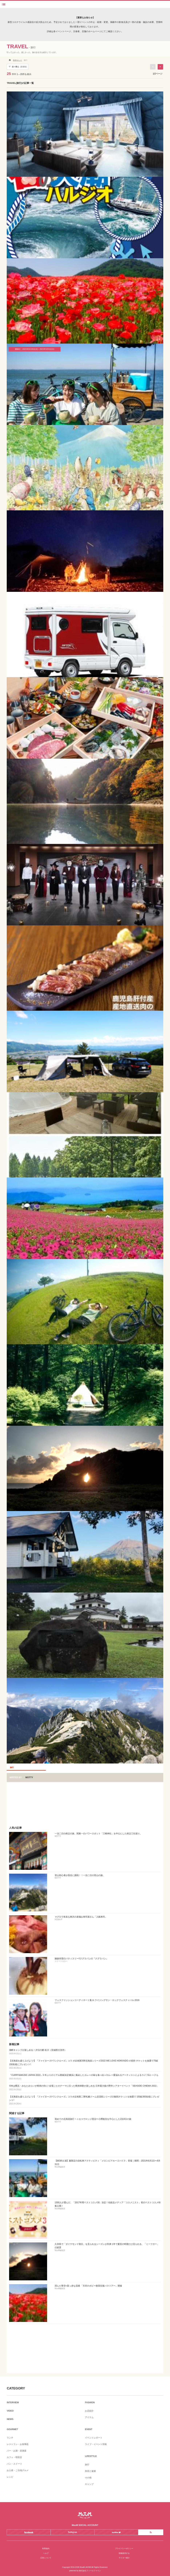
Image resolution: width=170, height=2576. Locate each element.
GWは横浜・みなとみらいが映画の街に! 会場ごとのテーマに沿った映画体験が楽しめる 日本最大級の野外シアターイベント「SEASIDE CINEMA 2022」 (85, 2088)
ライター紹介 (124, 2558)
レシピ (10, 2477)
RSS (150, 2532)
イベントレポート (93, 2437)
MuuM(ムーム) (85, 2515)
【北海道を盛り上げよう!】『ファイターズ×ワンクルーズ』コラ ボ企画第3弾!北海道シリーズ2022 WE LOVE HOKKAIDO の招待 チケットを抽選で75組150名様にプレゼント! (85, 2064)
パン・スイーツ (14, 2464)
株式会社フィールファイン (90, 2571)
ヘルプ (46, 2553)
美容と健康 (90, 2471)
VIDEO (10, 2411)
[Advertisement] (85, 1801)
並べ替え (17, 66)
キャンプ (89, 2484)
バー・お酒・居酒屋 (16, 2451)
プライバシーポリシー (124, 2549)
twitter (116, 2532)
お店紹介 (89, 2411)
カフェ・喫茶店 (14, 2457)
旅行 (87, 2464)
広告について (45, 2558)
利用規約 (45, 2549)
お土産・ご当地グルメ (18, 2470)
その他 (88, 2477)
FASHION (90, 2402)
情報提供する (124, 2553)
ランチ (10, 2437)
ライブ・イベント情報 (96, 2444)
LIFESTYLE (91, 2456)
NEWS (10, 2419)
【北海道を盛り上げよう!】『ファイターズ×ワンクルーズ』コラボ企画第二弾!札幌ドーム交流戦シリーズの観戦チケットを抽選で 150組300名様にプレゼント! (85, 2100)
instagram (72, 2532)
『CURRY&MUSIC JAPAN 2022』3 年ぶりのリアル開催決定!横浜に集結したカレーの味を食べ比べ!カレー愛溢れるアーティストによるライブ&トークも (85, 2077)
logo (85, 3)
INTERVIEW (13, 2402)
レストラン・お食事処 (18, 2444)
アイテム (89, 2417)
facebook (29, 2532)
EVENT (88, 2429)
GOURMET (12, 2429)
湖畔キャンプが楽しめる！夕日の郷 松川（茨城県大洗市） (85, 2052)
